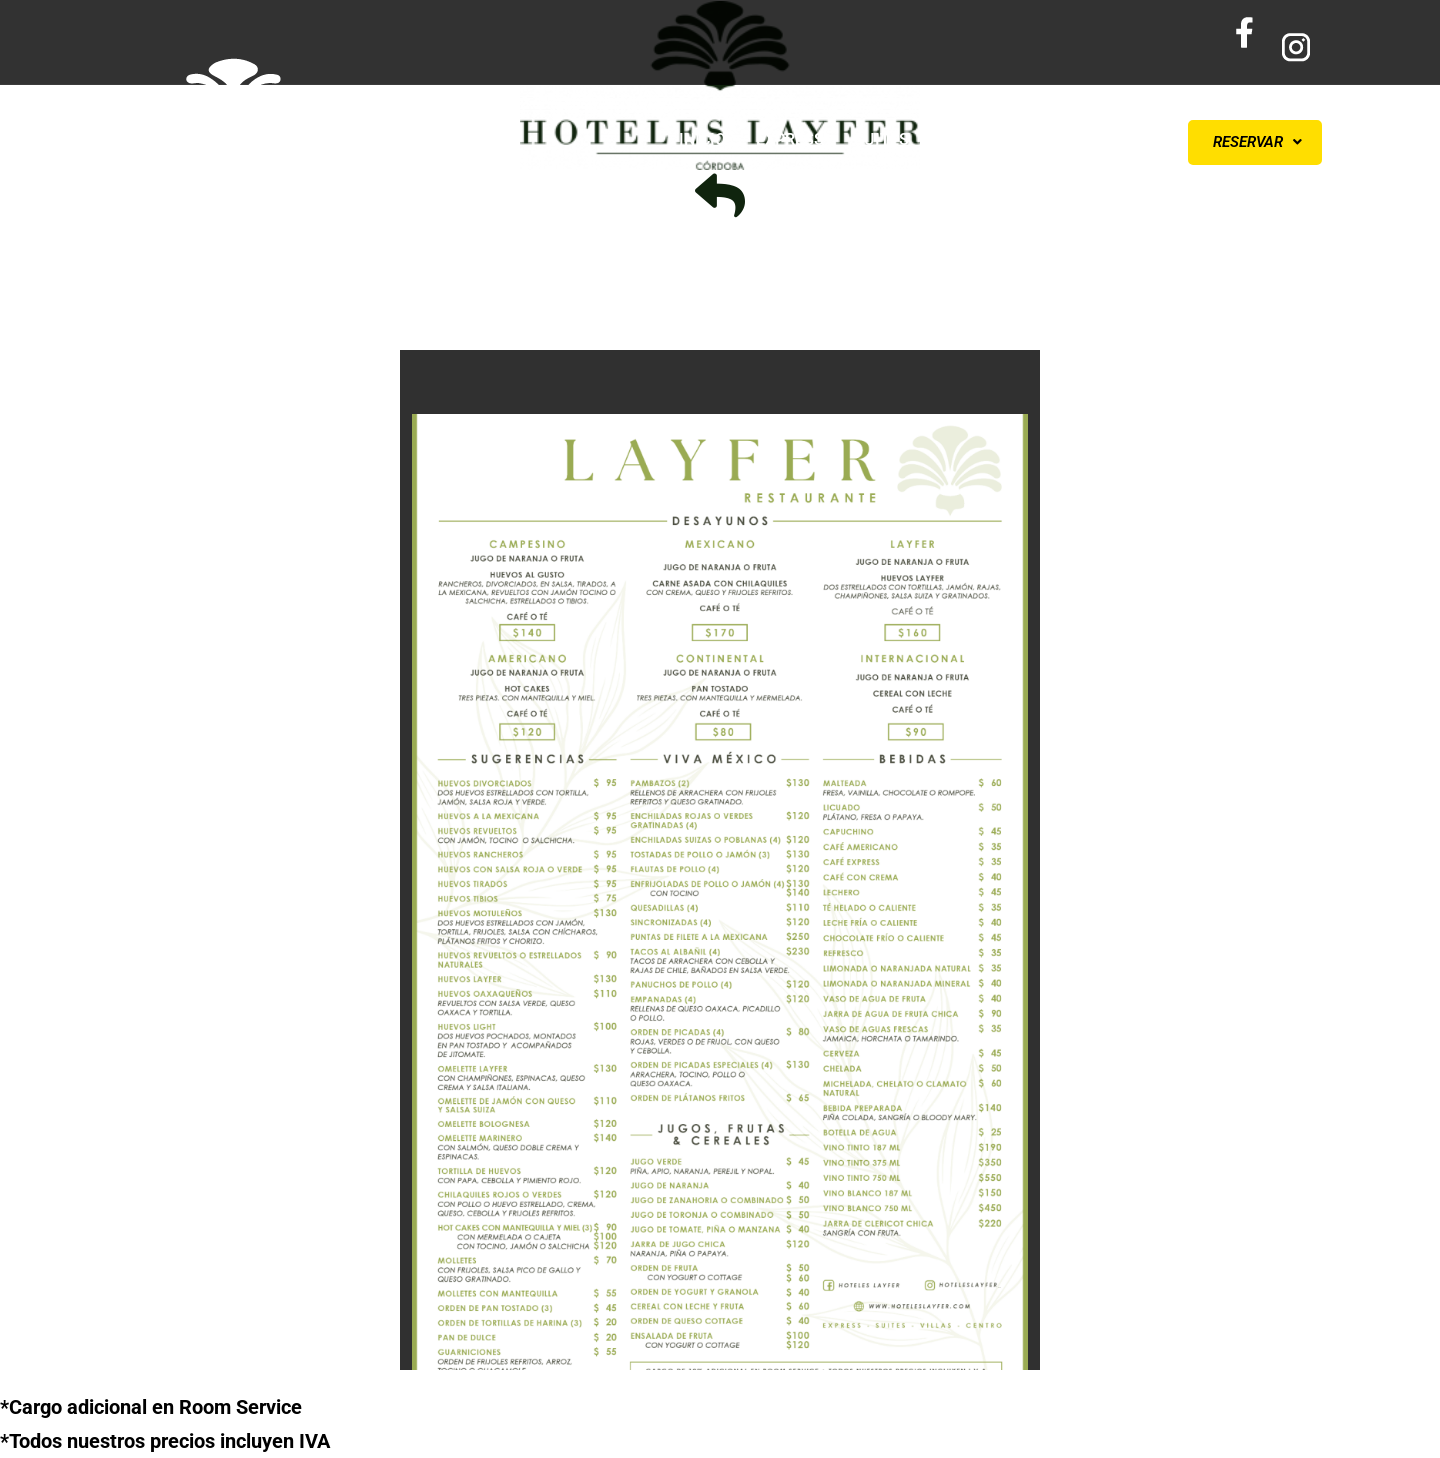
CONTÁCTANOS (1080, 139)
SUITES (881, 139)
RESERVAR (1257, 142)
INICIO (702, 139)
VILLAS (966, 139)
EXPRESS (790, 139)
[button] (1255, 142)
